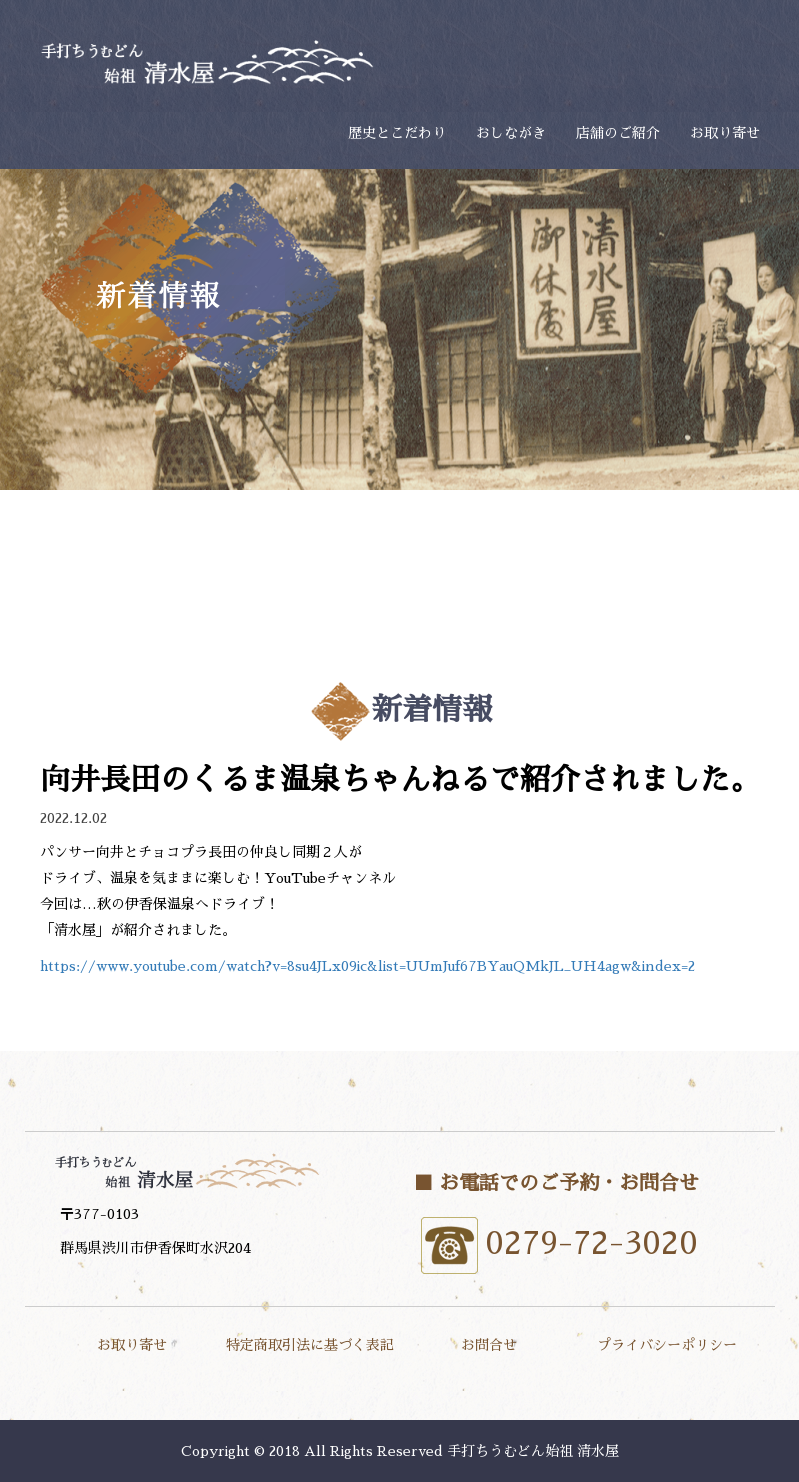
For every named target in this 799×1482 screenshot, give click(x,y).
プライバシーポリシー (667, 1345)
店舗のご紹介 (618, 133)
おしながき (511, 133)
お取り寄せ (725, 133)
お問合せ (489, 1345)
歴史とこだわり (397, 133)
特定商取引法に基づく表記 (310, 1345)
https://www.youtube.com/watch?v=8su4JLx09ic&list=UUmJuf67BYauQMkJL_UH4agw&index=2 (367, 966)
